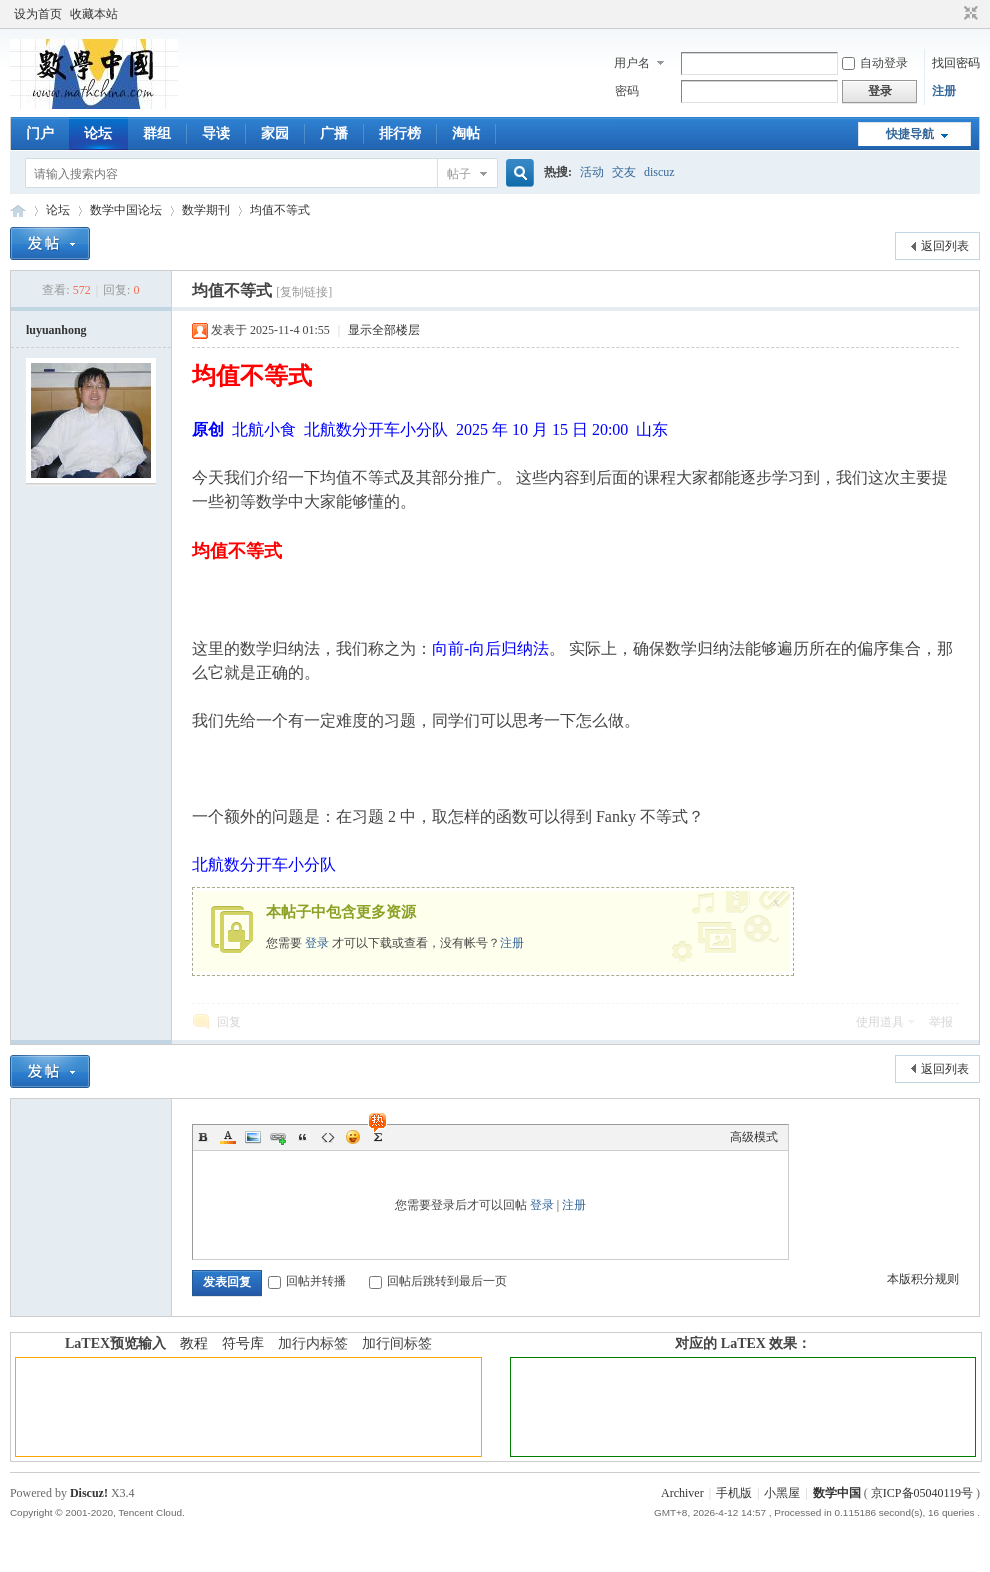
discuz (659, 172)
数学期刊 (206, 210)
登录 (317, 943)
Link (278, 1137)
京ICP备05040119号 (922, 1493)
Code (328, 1137)
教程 (194, 1343)
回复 (229, 1022)
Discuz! (89, 1493)
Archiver (682, 1493)
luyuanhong (56, 330)
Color (228, 1137)
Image (253, 1137)
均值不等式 (280, 210)
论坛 (98, 133)
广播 (334, 133)
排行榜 (400, 133)
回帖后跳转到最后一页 (438, 1281)
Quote (303, 1137)
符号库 (243, 1343)
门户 (40, 133)
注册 (944, 91)
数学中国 (18, 210)
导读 (216, 133)
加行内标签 (313, 1343)
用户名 (632, 63)
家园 (275, 133)
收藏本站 (94, 14)
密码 (627, 91)
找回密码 (956, 63)
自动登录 (875, 63)
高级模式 (754, 1137)
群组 (157, 133)
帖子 (459, 174)
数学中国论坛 (126, 210)
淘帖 (466, 133)
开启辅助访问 (952, 14)
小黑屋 (782, 1493)
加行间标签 (397, 1343)
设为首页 (38, 14)
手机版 (734, 1493)
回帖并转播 (307, 1281)
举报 (941, 1022)
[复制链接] (304, 292)
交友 (624, 172)
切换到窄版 (968, 14)
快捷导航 (910, 134)
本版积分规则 (923, 1279)
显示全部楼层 (384, 330)
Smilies (353, 1137)
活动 (592, 172)
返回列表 (945, 246)
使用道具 (880, 1022)
